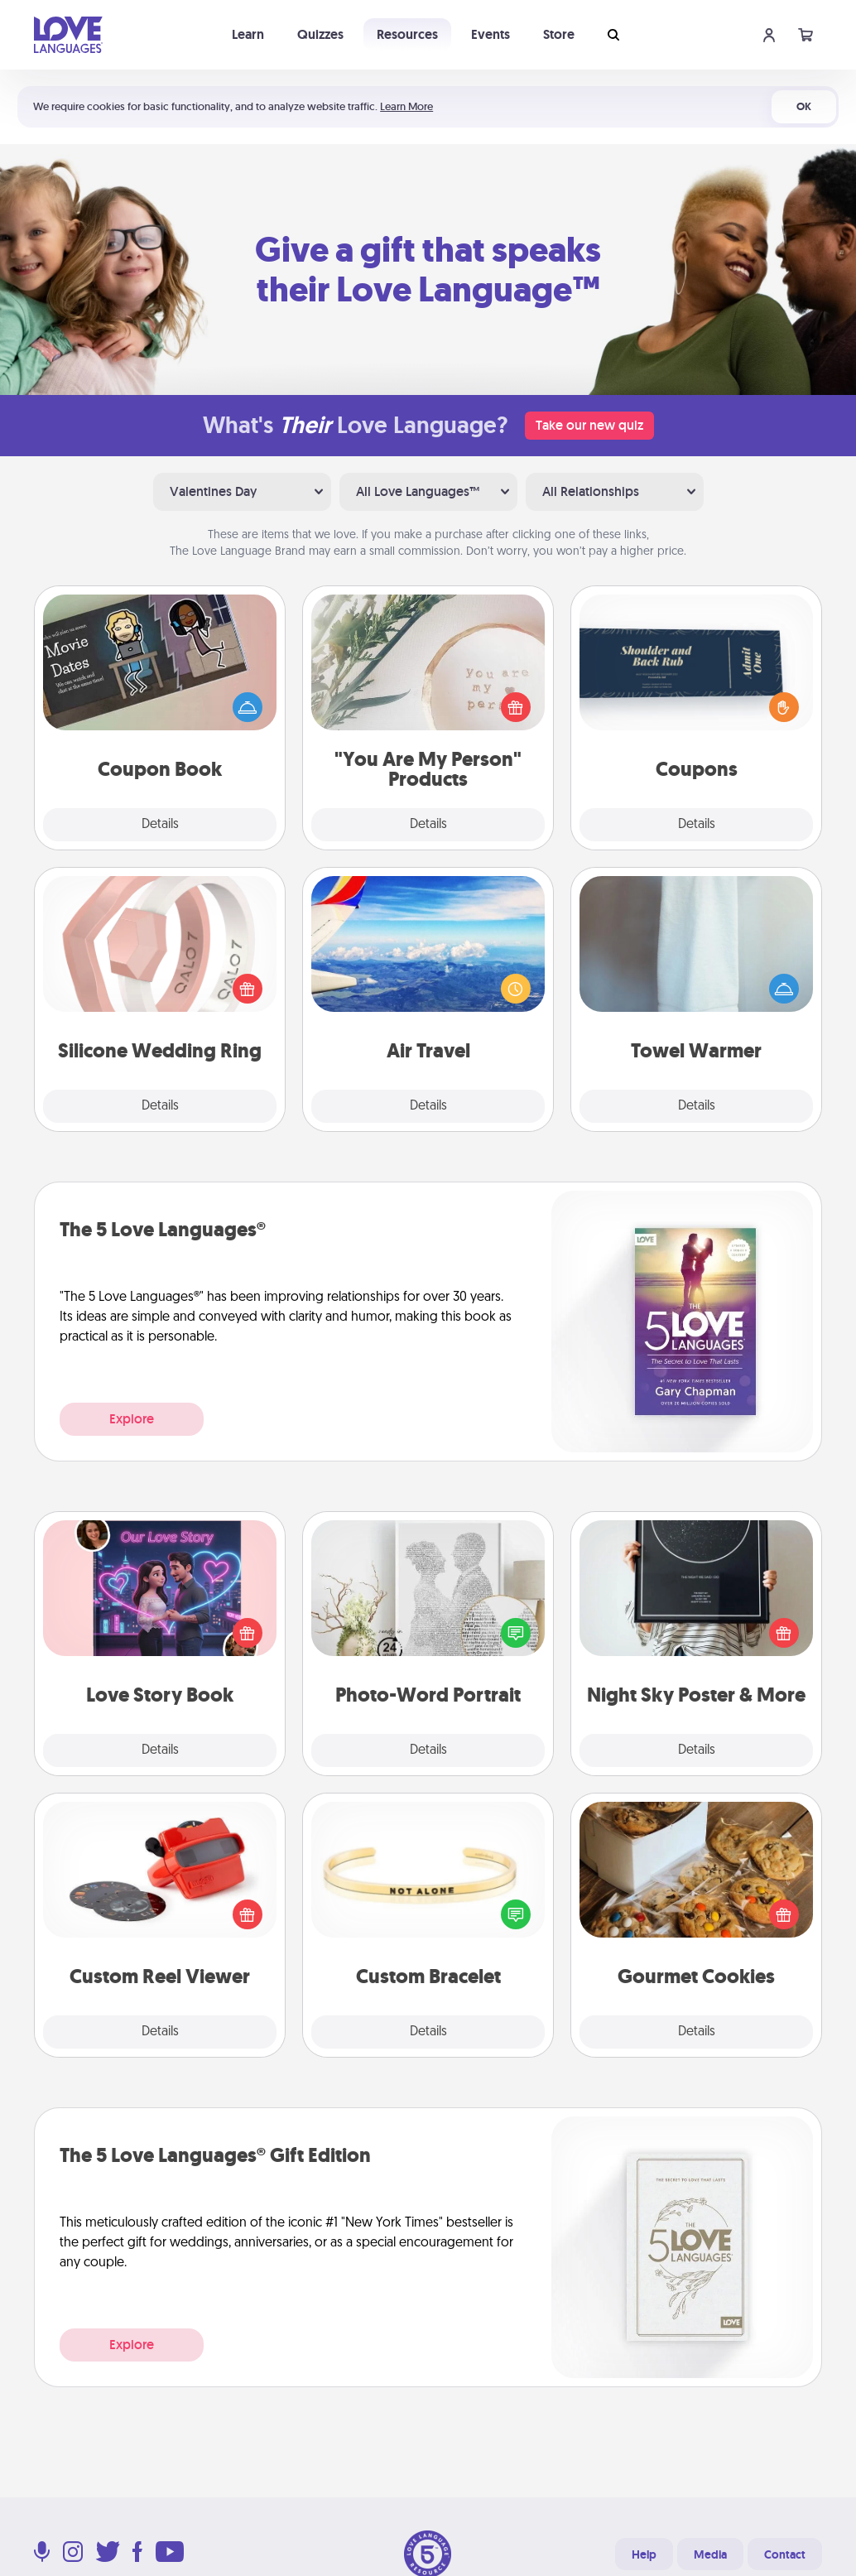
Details (160, 824)
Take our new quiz (589, 425)
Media (710, 2554)
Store (559, 34)
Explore (131, 1419)
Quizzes (320, 34)
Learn (248, 34)
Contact (785, 2554)
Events (490, 34)
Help (644, 2554)
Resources (407, 34)
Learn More (406, 106)
